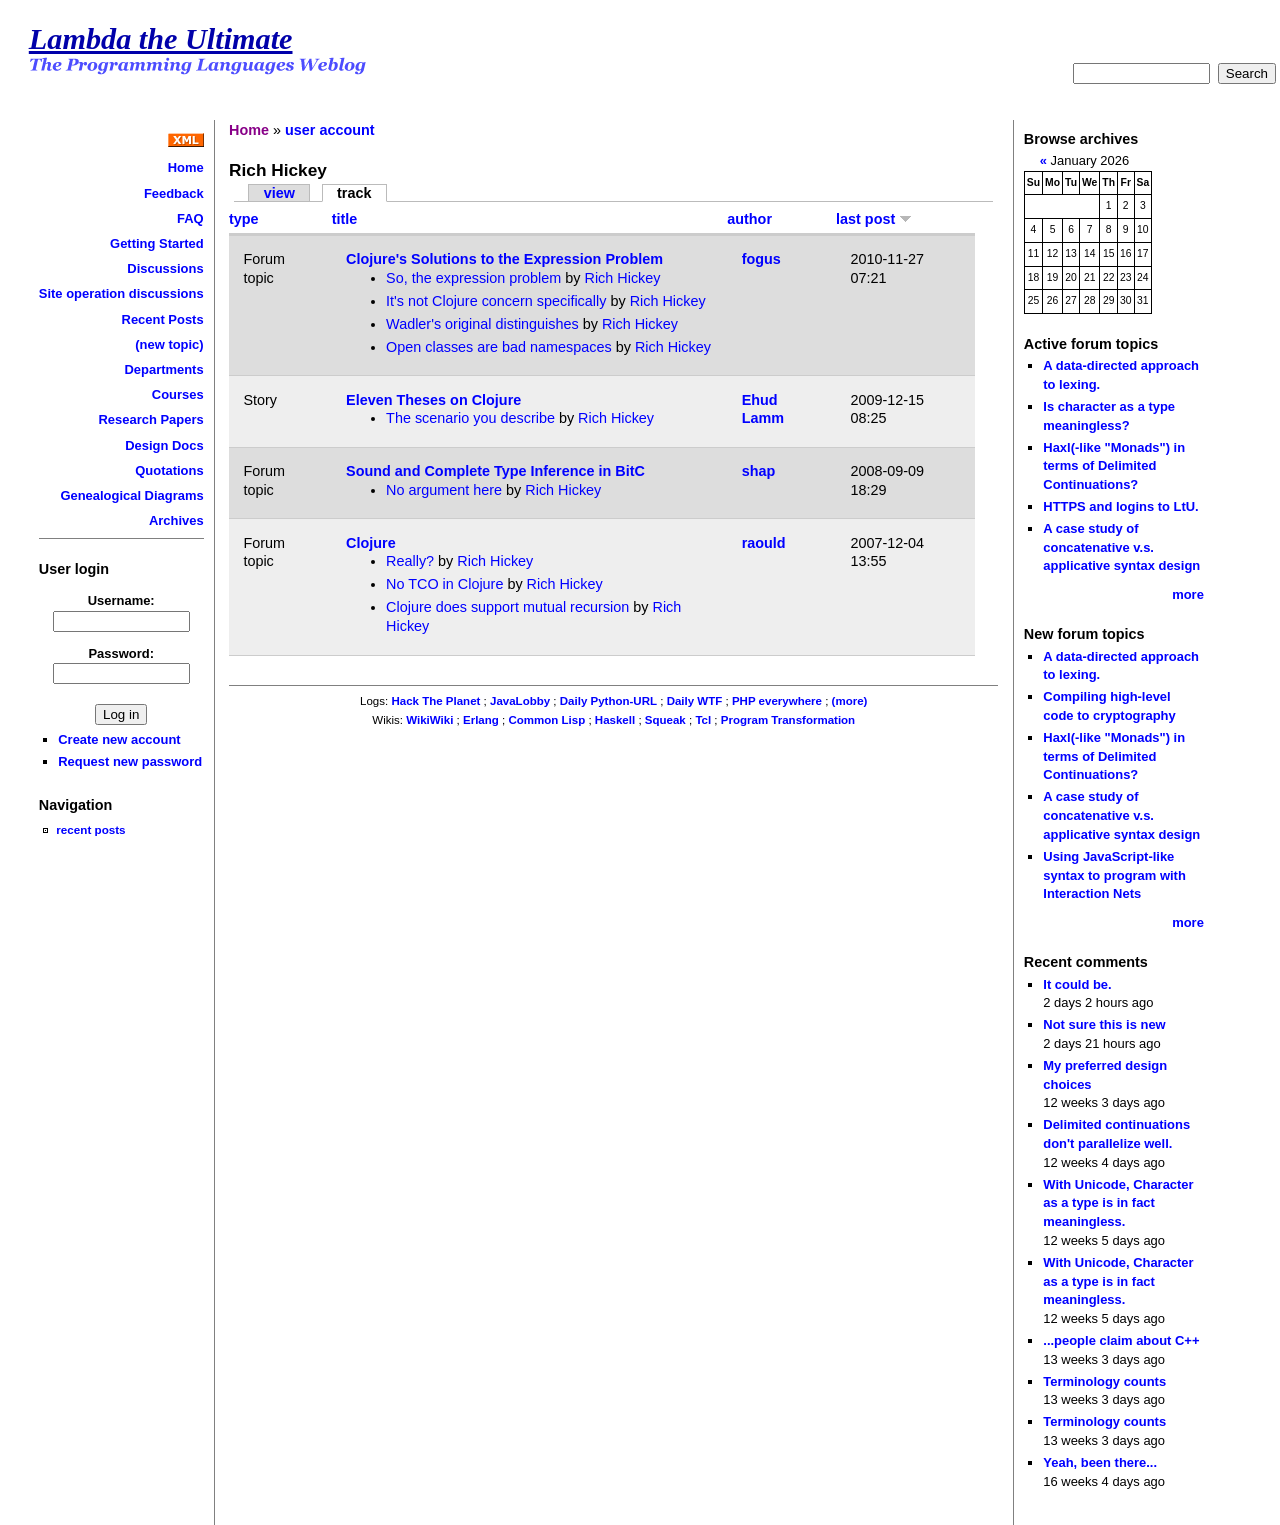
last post (874, 219)
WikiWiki (429, 720)
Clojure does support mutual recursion (507, 607)
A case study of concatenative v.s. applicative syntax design (1121, 547)
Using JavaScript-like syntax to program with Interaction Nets (1114, 875)
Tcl (703, 720)
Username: (121, 600)
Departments (163, 369)
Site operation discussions (121, 293)
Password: (121, 653)
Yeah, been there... (1100, 1462)
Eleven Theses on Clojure (433, 400)
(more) (850, 701)
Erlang (481, 720)
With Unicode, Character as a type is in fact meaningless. (1118, 1203)
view (279, 193)
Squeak (665, 720)
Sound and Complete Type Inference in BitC (495, 471)
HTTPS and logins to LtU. (1120, 506)
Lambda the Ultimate (161, 39)
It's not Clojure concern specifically (496, 301)
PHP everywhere (777, 701)
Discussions (165, 268)
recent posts (90, 829)
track (354, 193)
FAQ (190, 218)
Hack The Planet (435, 701)
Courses (178, 394)
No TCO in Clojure (444, 584)
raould (764, 543)
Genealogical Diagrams (131, 495)
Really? (410, 561)
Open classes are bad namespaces (499, 347)
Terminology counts (1104, 1381)
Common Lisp (546, 720)
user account (330, 130)
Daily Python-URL (608, 701)
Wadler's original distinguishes (482, 324)
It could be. (1077, 984)
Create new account (119, 739)
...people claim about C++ (1121, 1340)
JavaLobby (520, 701)
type (244, 219)
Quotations (169, 470)
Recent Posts (163, 319)
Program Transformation (788, 720)
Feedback (174, 193)
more (1188, 594)
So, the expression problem (473, 278)
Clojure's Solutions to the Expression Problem (504, 259)
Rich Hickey (623, 278)
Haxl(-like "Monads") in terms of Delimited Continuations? (1114, 466)
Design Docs (164, 445)
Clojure (371, 543)
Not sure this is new (1104, 1024)
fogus (761, 259)
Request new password (130, 761)
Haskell (615, 720)
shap (759, 471)
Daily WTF (695, 701)
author (749, 219)
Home (186, 167)
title (345, 219)
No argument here (444, 490)
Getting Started (157, 243)
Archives (176, 520)
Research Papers (151, 419)
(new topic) (169, 344)
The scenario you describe (470, 418)
